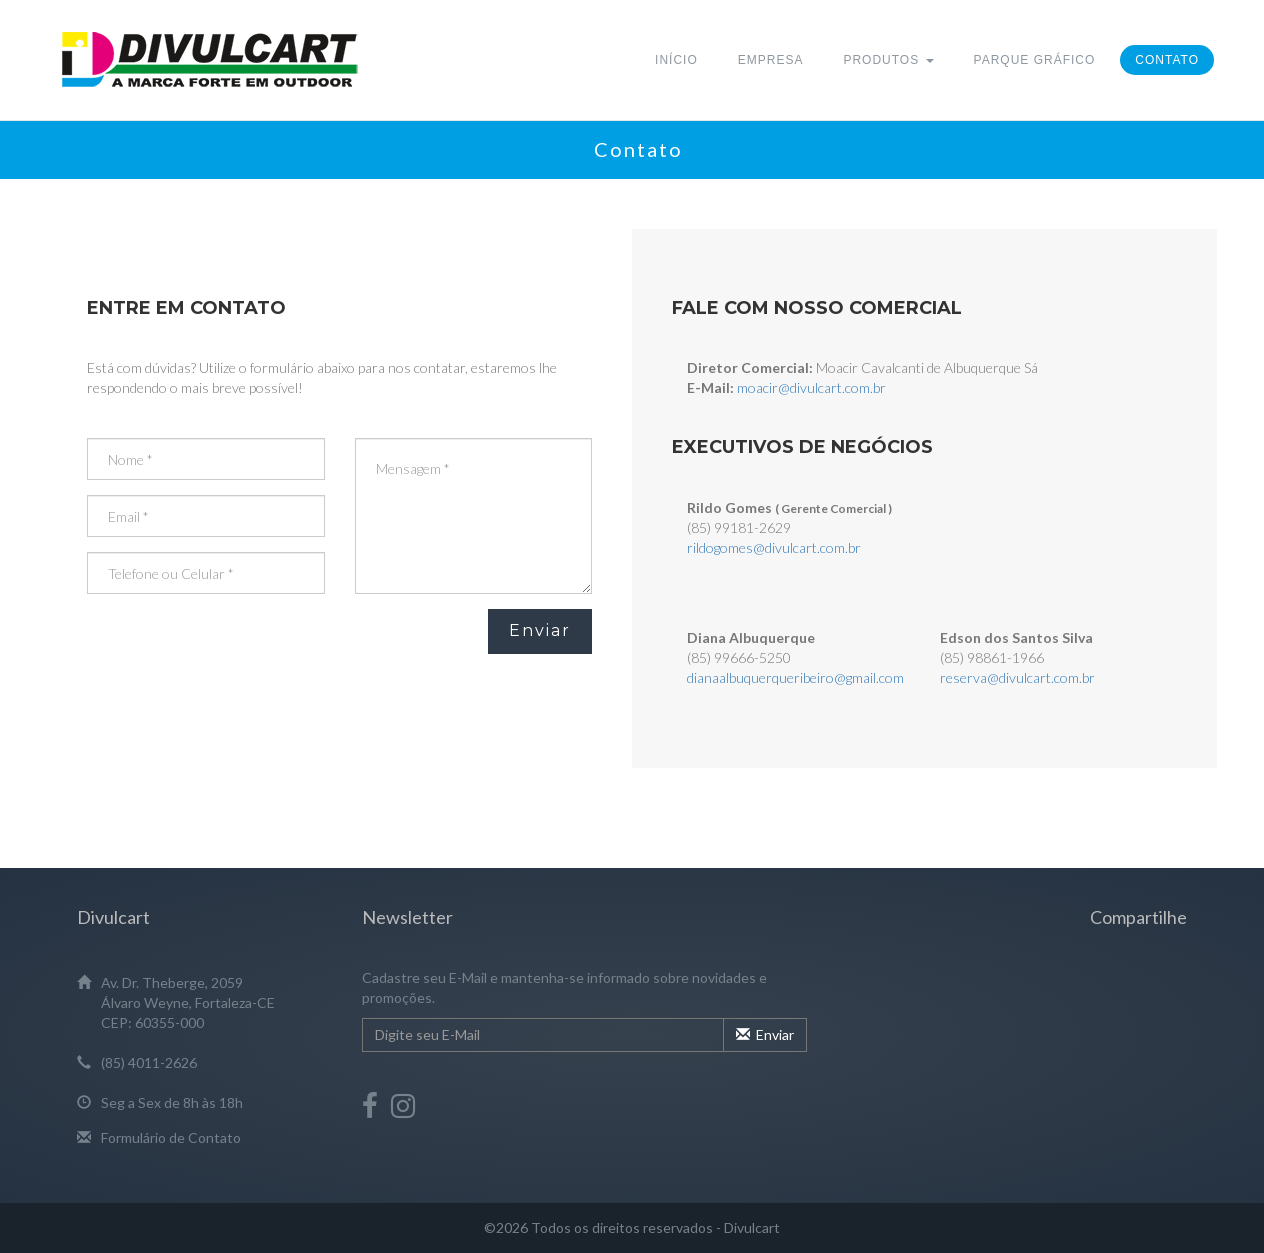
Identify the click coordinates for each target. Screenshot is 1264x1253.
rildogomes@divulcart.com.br (774, 547)
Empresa (771, 60)
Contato (1167, 60)
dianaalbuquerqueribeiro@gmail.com (795, 677)
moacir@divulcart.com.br (811, 387)
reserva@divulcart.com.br (1017, 677)
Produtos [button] (888, 60)
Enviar (540, 630)
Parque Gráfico (1035, 60)
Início (676, 60)
